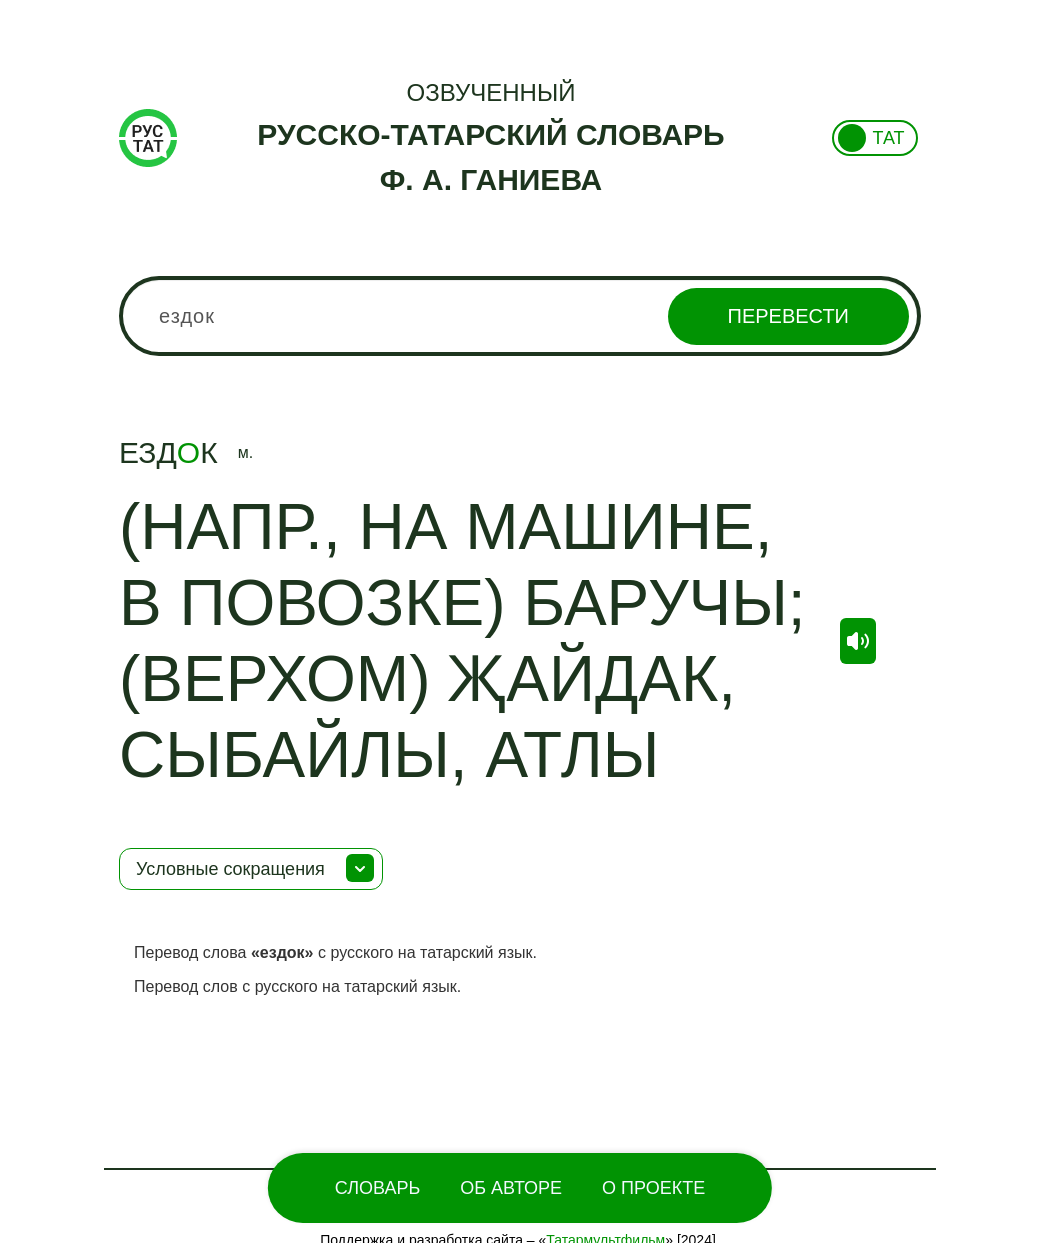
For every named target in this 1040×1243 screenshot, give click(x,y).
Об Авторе (511, 1188)
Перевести (788, 316)
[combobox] (520, 316)
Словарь (377, 1188)
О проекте (653, 1188)
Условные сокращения (230, 869)
